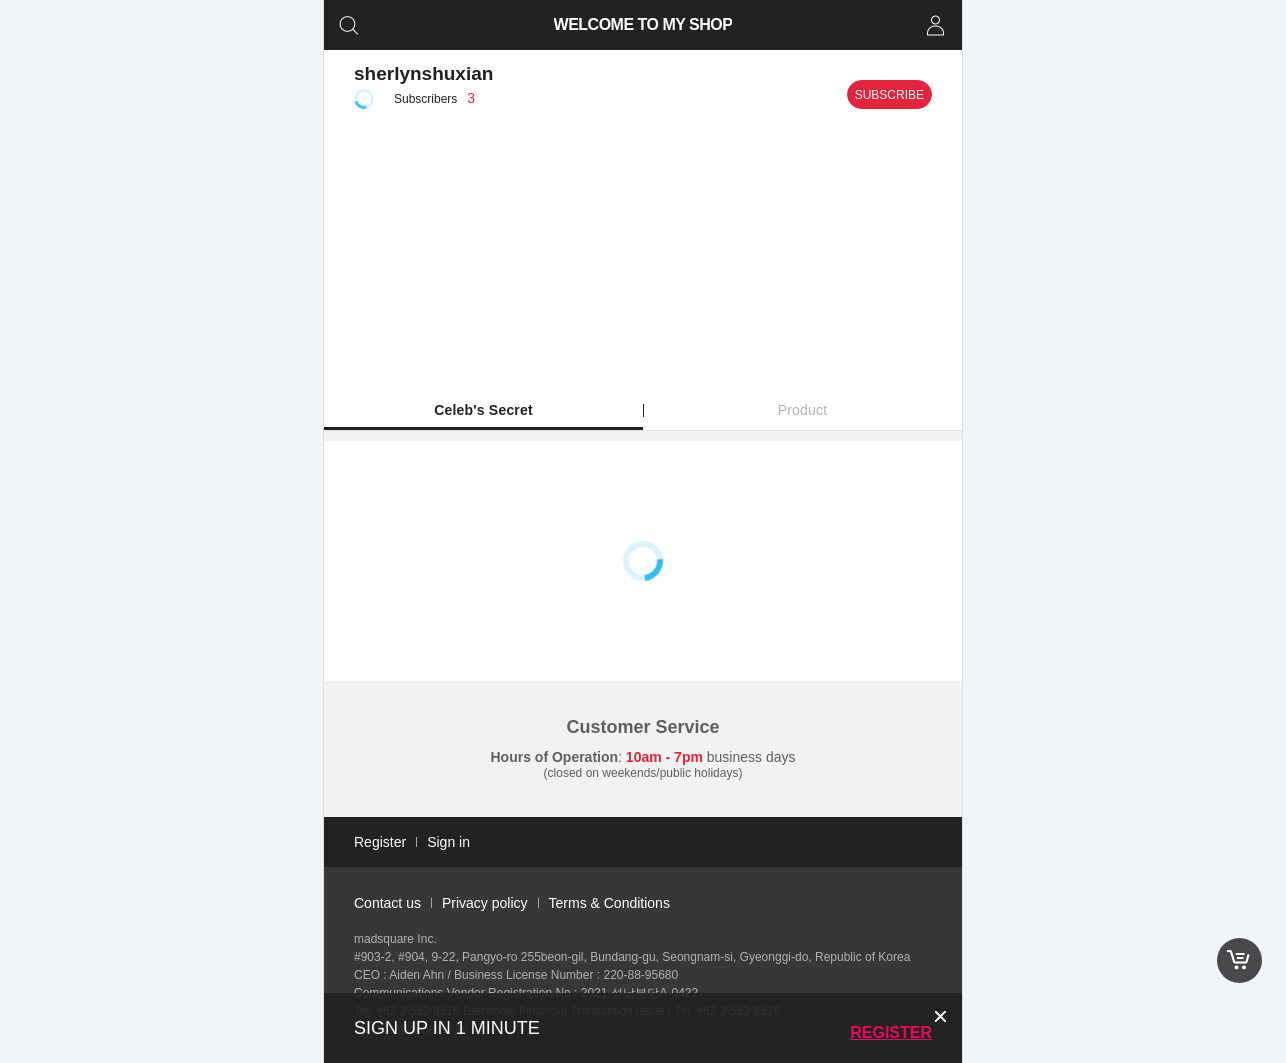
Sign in (448, 842)
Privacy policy (485, 903)
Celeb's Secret (483, 410)
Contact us (387, 903)
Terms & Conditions (609, 903)
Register (891, 1032)
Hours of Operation (555, 757)
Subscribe (889, 95)
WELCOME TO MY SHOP (643, 24)
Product (803, 410)
